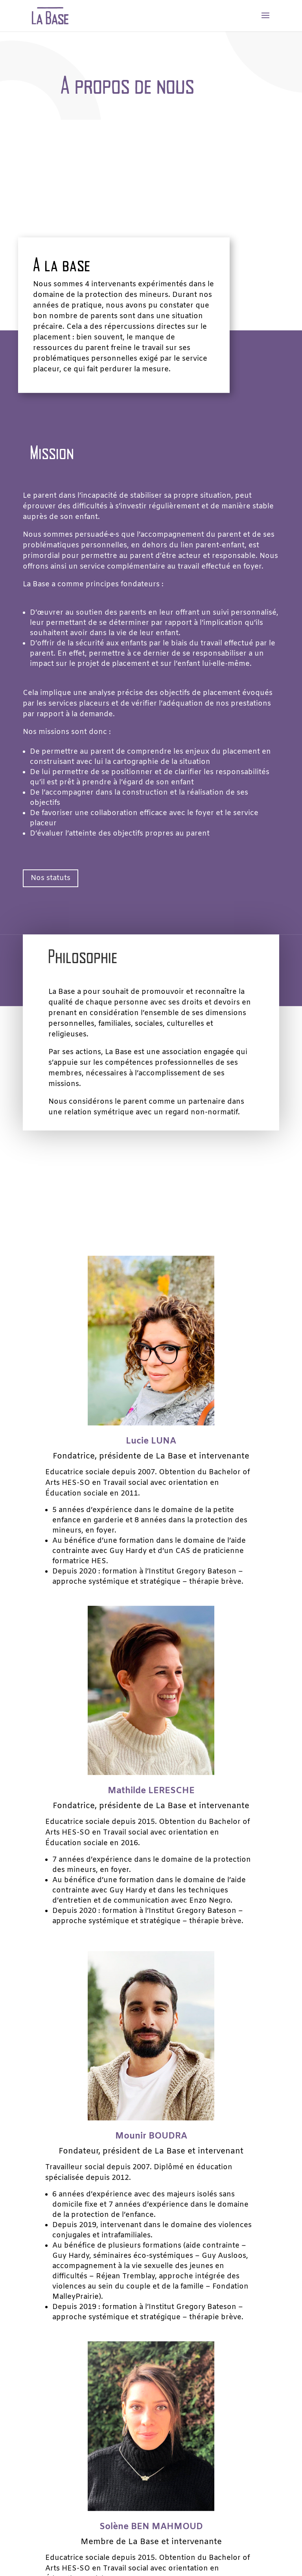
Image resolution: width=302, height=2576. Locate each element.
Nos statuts (54, 880)
